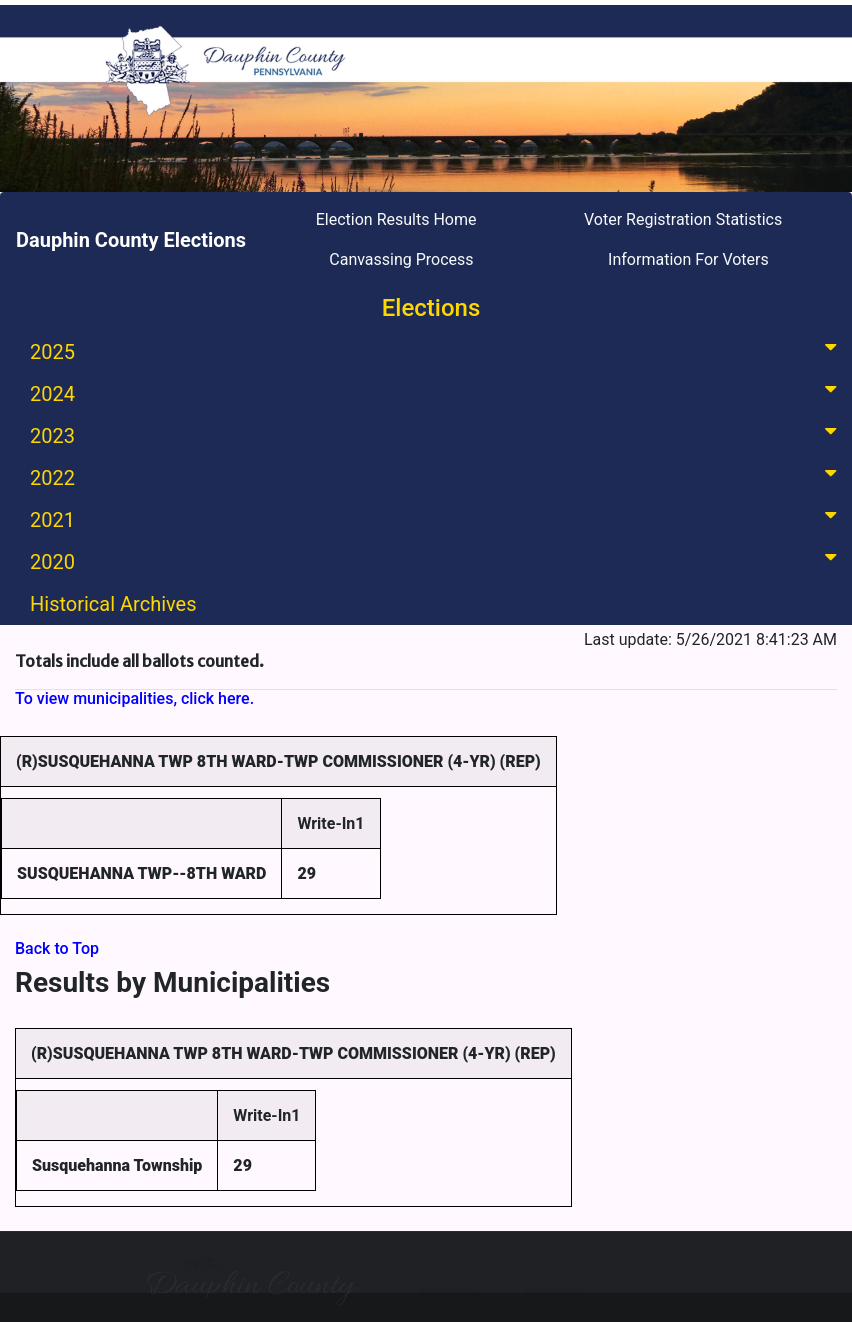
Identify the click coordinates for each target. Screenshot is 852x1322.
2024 (437, 392)
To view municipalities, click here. (134, 698)
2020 (437, 560)
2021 (437, 518)
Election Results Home (396, 219)
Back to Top (57, 948)
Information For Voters (688, 259)
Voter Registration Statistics (683, 219)
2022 (437, 476)
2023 (437, 434)
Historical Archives (113, 604)
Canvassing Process (401, 259)
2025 (437, 350)
